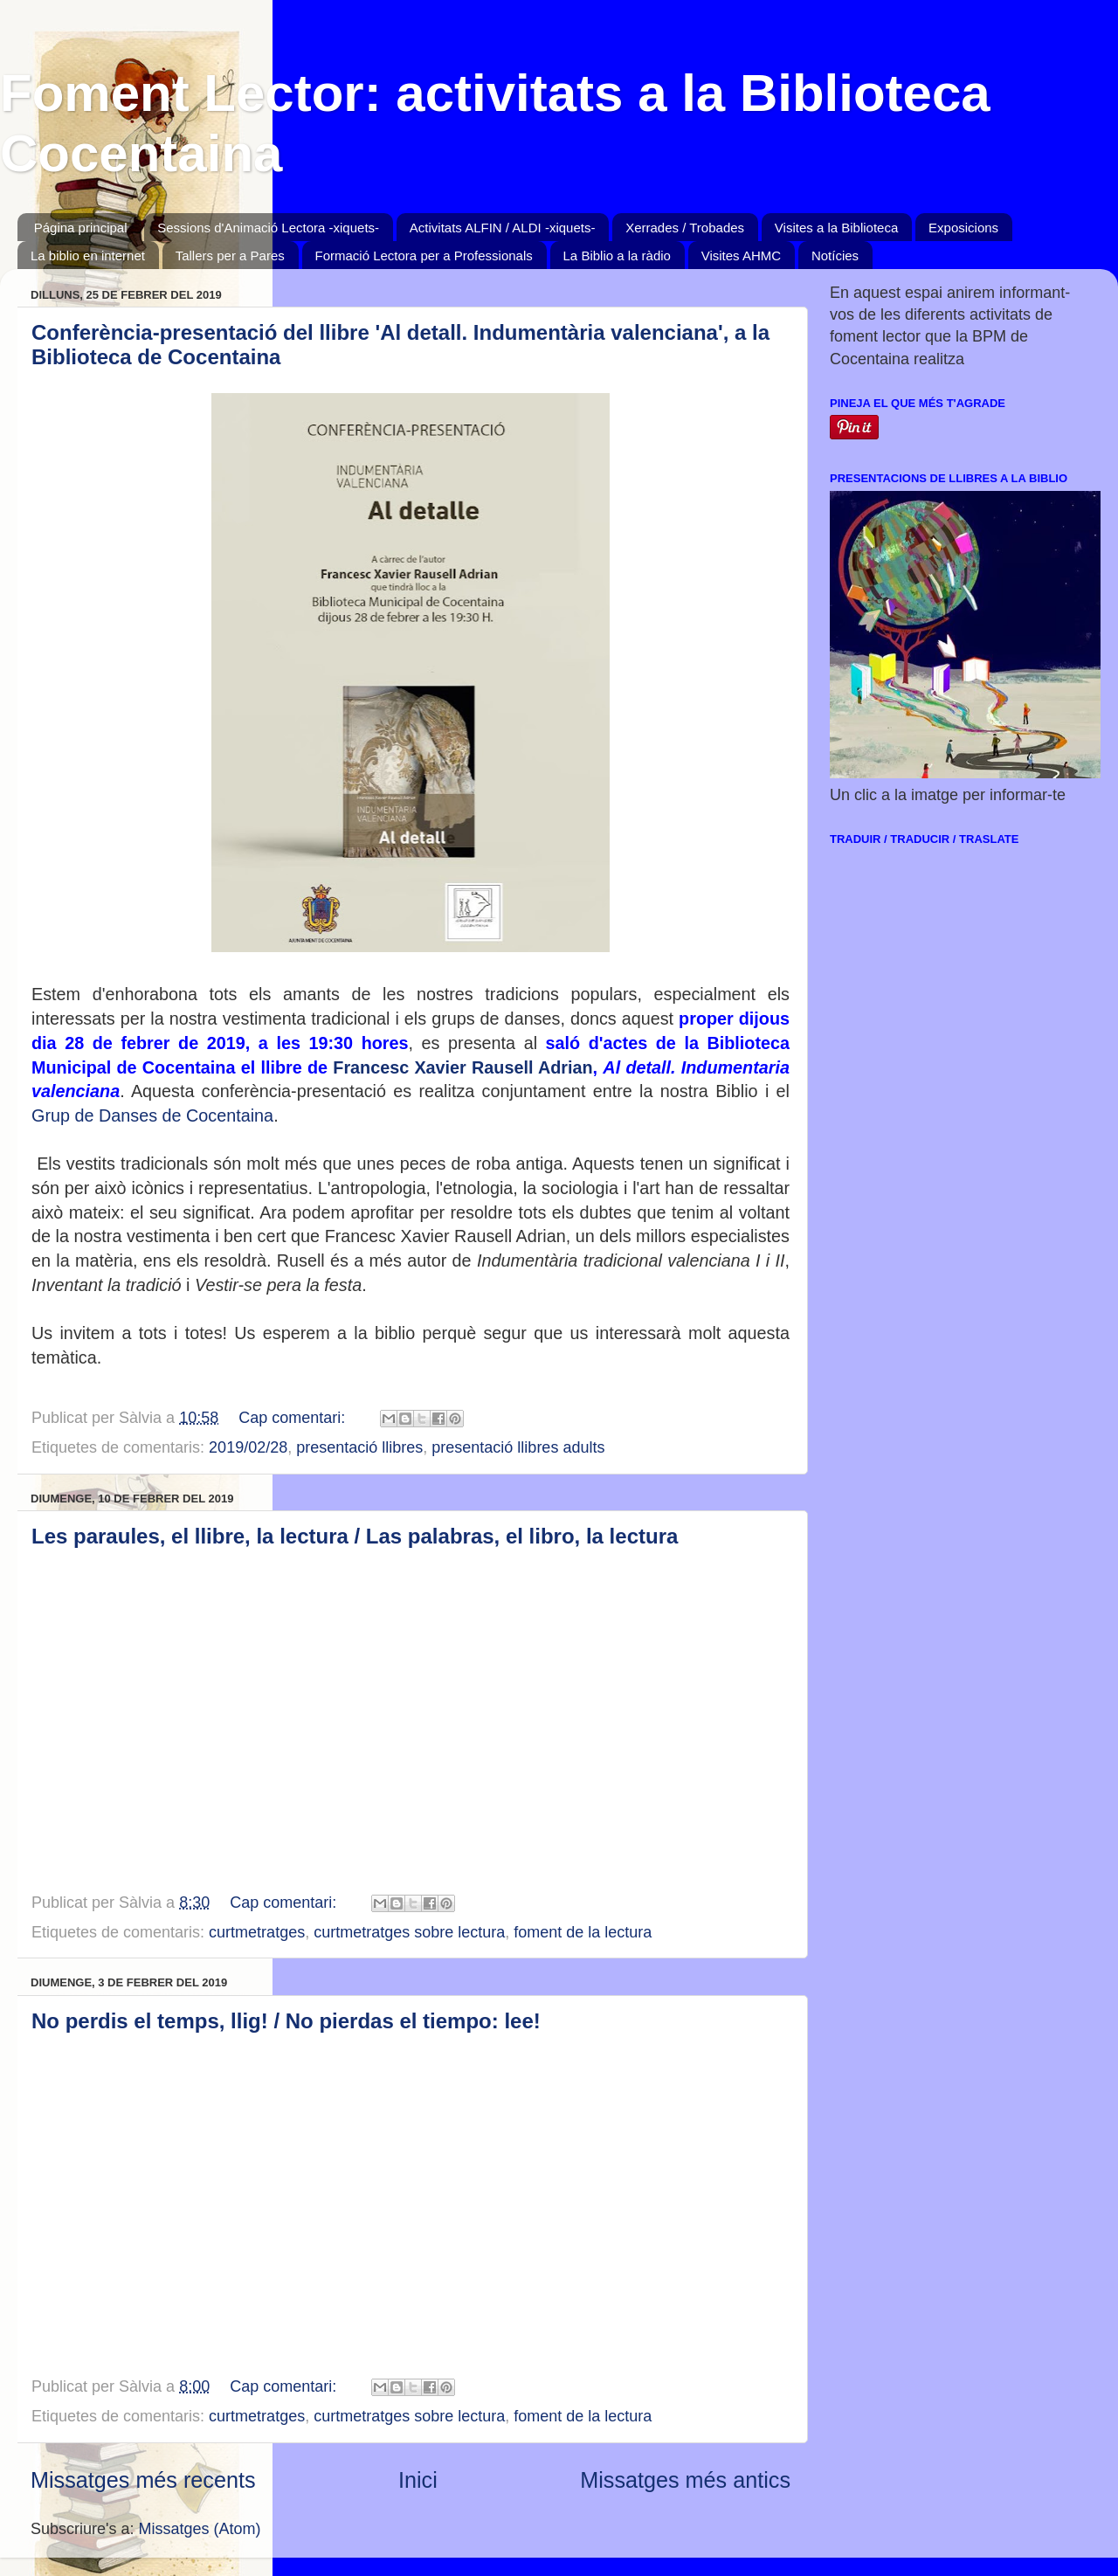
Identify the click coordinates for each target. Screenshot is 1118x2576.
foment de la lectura (583, 1932)
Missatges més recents (143, 2480)
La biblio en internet (88, 255)
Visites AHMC (741, 255)
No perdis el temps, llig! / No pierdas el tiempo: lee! (286, 2021)
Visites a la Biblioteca (836, 227)
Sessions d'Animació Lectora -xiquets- (268, 227)
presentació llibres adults (517, 1447)
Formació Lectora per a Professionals (424, 255)
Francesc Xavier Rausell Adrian (462, 1067)
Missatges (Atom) (200, 2529)
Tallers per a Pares (230, 255)
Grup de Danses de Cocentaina (152, 1115)
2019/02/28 (248, 1447)
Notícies (835, 255)
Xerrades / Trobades (684, 227)
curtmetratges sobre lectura (409, 1932)
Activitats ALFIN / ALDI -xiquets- (503, 227)
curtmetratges (257, 1932)
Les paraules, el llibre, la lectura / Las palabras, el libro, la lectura (354, 1536)
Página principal (81, 227)
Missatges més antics (685, 2480)
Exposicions (963, 227)
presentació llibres (359, 1447)
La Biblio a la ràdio (617, 255)
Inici (418, 2480)
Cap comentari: (293, 1417)
